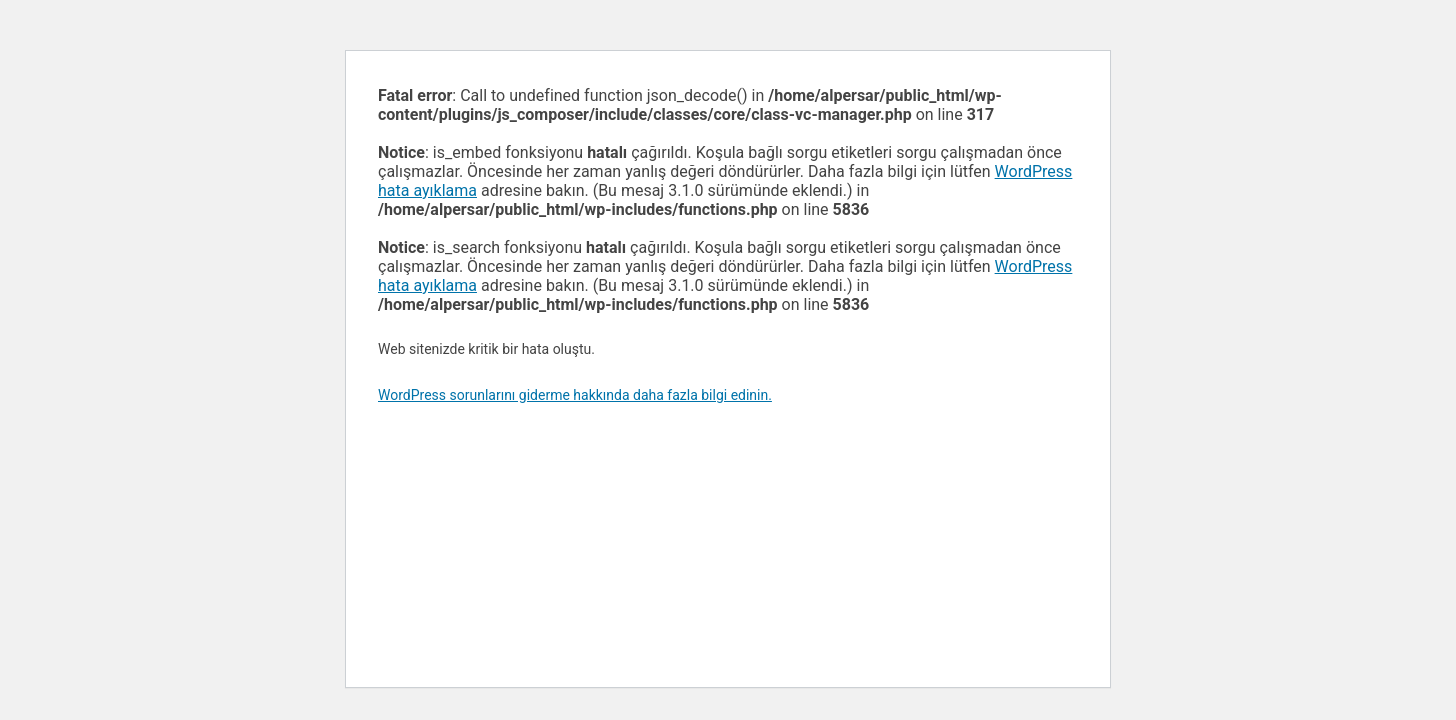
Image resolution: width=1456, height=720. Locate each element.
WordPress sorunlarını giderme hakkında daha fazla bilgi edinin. (575, 395)
